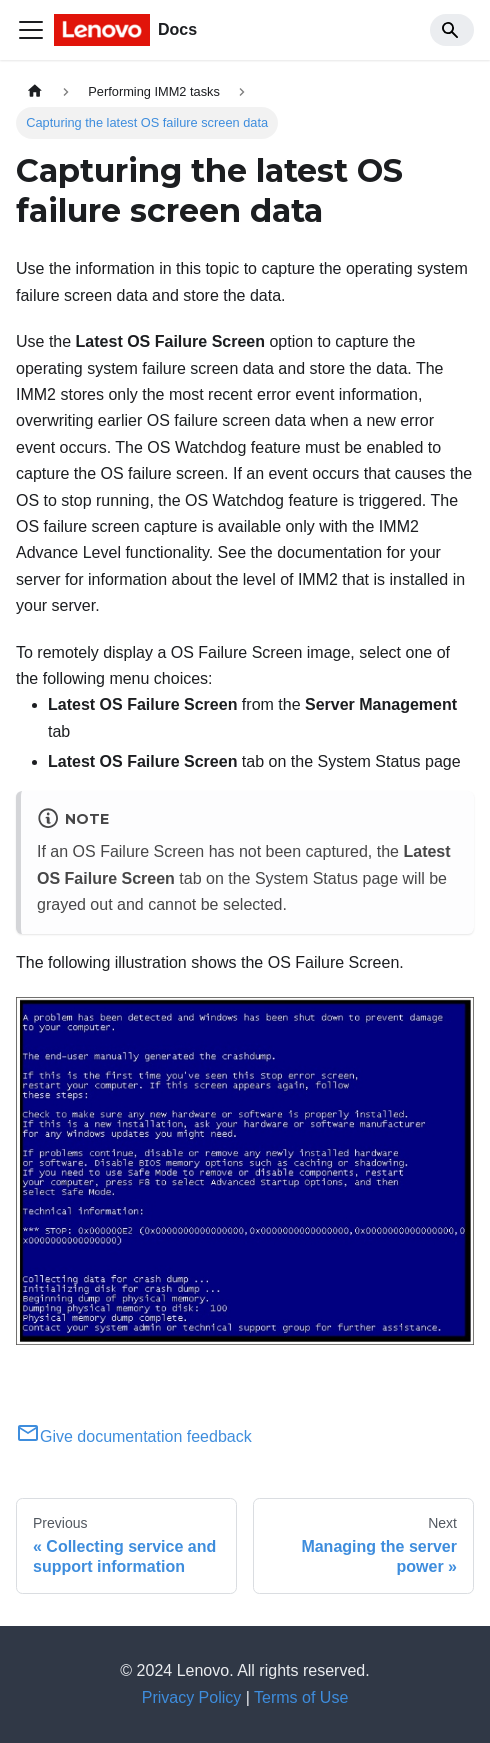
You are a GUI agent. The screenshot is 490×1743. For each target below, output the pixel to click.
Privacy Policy (192, 1697)
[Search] (452, 30)
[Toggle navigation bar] (31, 30)
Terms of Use (301, 1697)
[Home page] (35, 91)
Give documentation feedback (134, 1436)
